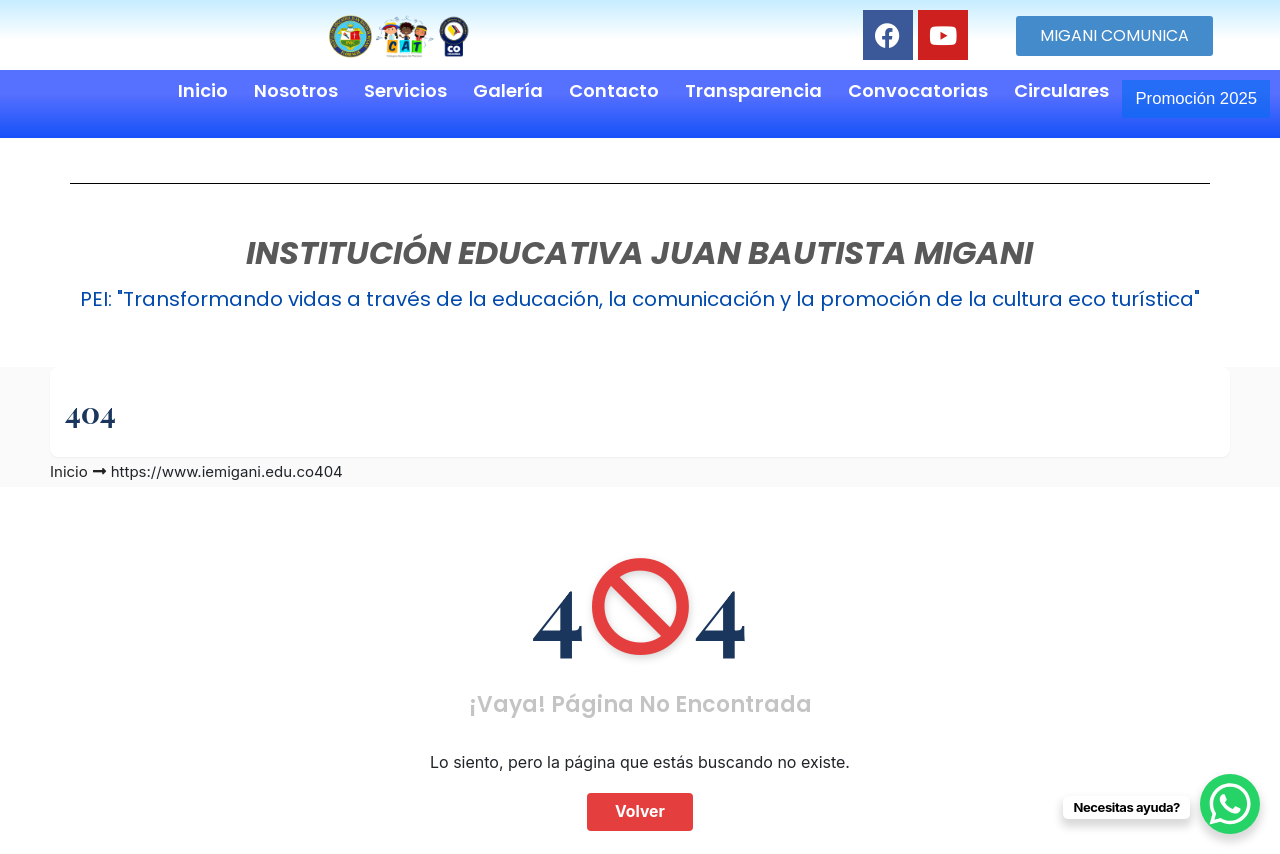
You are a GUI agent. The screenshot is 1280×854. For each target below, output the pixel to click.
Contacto (585, 91)
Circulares (1032, 91)
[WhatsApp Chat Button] (1230, 804)
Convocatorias (889, 91)
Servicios (376, 91)
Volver (640, 805)
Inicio (174, 91)
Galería (479, 91)
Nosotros (267, 91)
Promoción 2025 (1181, 95)
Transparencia (724, 91)
